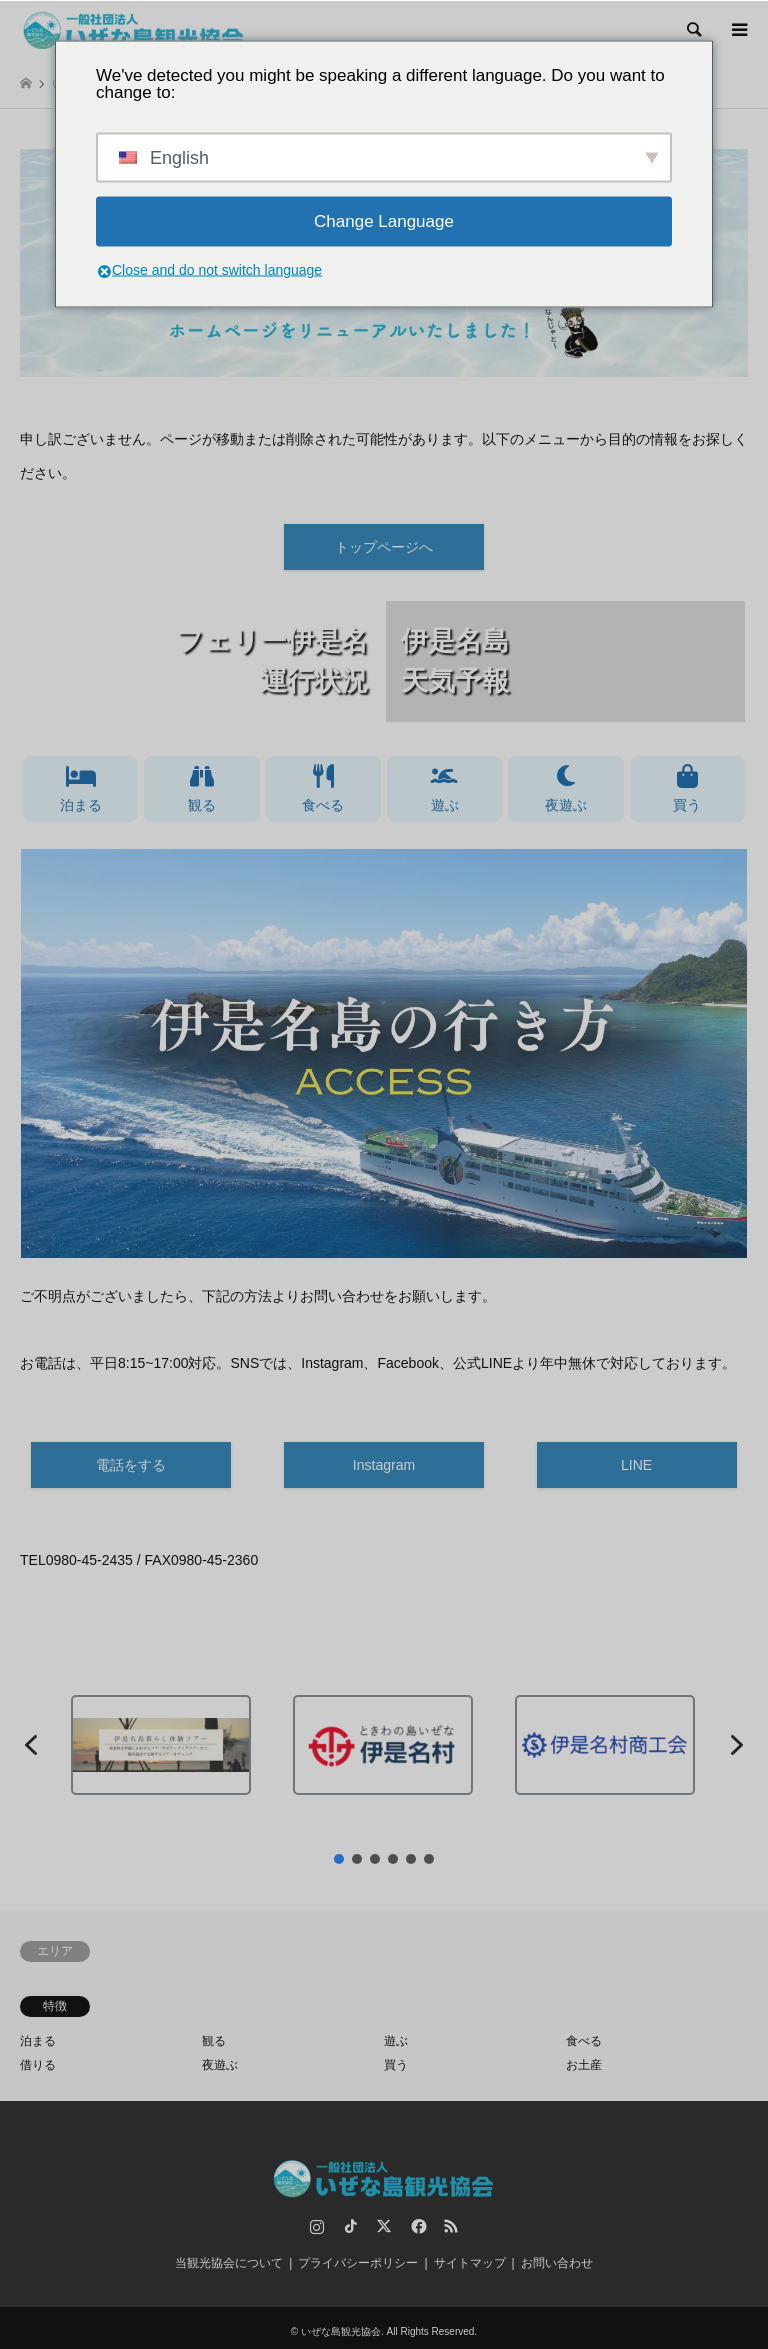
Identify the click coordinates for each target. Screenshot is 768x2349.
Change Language (384, 221)
